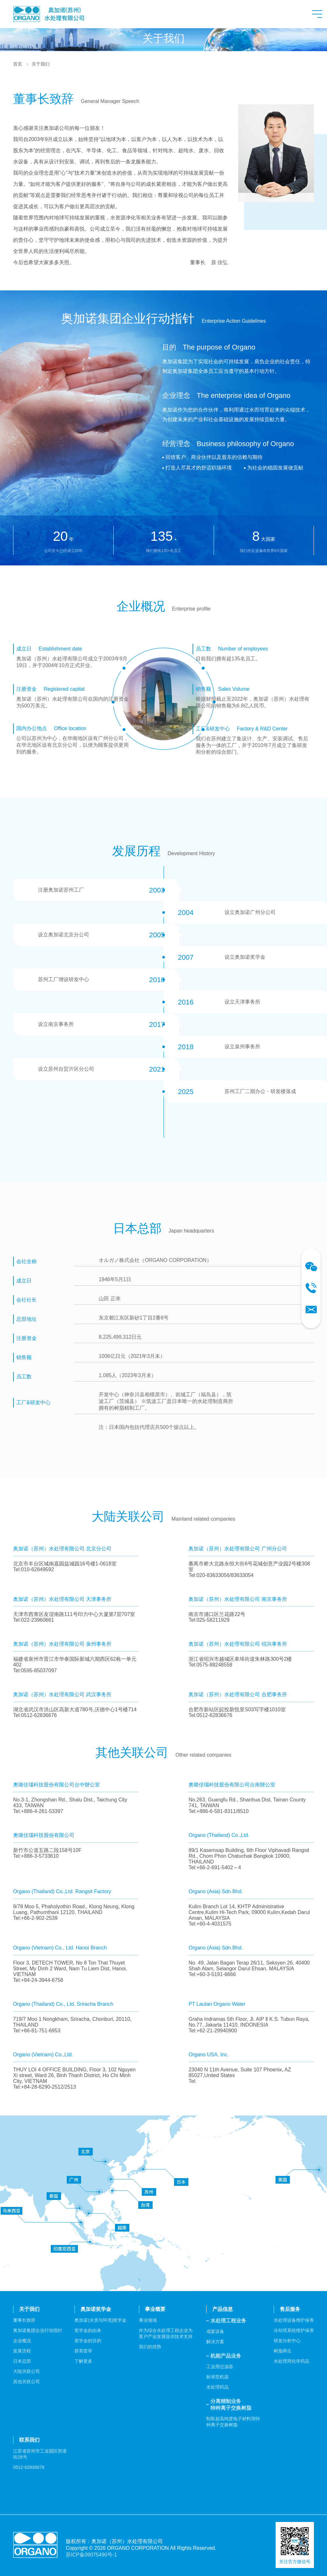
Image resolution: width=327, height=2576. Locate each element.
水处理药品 (217, 2387)
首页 (17, 64)
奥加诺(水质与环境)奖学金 (100, 2320)
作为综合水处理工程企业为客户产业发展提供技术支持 (166, 2333)
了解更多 (83, 2361)
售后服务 (290, 2309)
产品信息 (222, 2309)
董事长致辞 (24, 2320)
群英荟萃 (83, 2350)
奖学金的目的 (87, 2340)
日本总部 (22, 2361)
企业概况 (22, 2340)
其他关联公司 (26, 2381)
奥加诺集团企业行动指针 (37, 2330)
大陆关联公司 (26, 2371)
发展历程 (22, 2350)
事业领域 (148, 2320)
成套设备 (215, 2331)
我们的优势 (150, 2346)
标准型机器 (217, 2376)
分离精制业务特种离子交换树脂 (230, 2405)
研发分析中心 (287, 2340)
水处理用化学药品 (291, 2361)
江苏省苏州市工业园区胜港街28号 (40, 2454)
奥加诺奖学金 (95, 2309)
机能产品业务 (225, 2356)
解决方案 (215, 2341)
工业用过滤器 (219, 2366)
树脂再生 (283, 2350)
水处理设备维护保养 (294, 2320)
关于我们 (40, 64)
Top (303, 2553)
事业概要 (155, 2309)
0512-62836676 (28, 2467)
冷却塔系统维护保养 (294, 2330)
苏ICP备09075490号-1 (91, 2554)
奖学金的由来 (87, 2330)
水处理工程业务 (228, 2320)
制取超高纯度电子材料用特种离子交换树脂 (233, 2421)
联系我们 (29, 2440)
